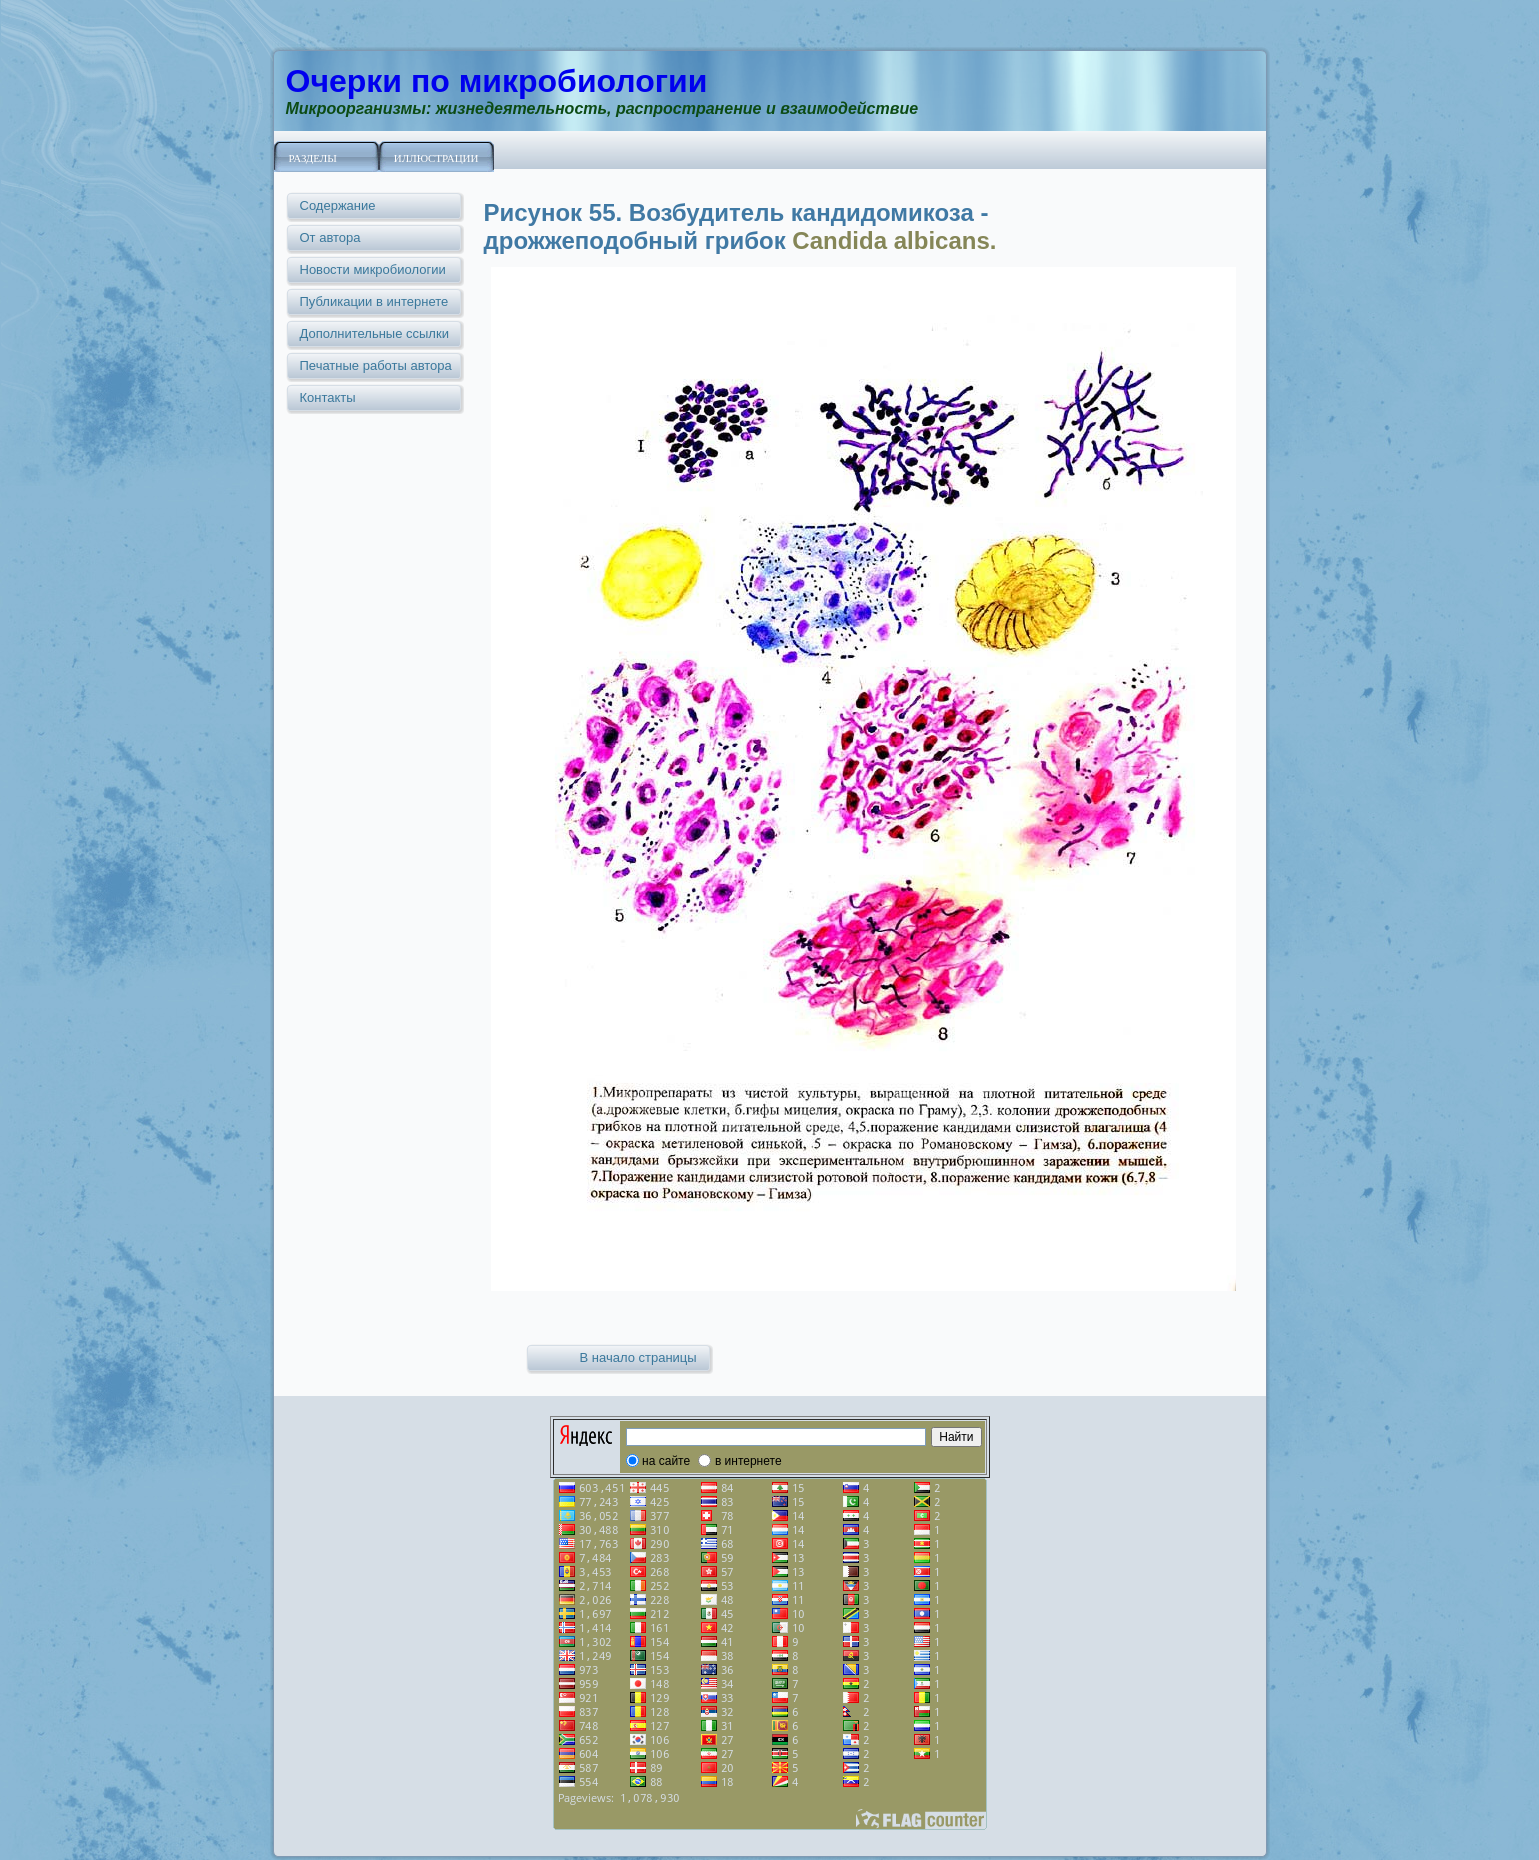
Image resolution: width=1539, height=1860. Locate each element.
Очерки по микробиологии (497, 81)
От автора (330, 237)
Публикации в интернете (374, 301)
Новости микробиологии (373, 269)
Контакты (328, 397)
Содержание (338, 205)
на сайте (666, 1461)
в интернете (748, 1461)
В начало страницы (638, 1357)
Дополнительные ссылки (374, 333)
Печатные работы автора (376, 365)
